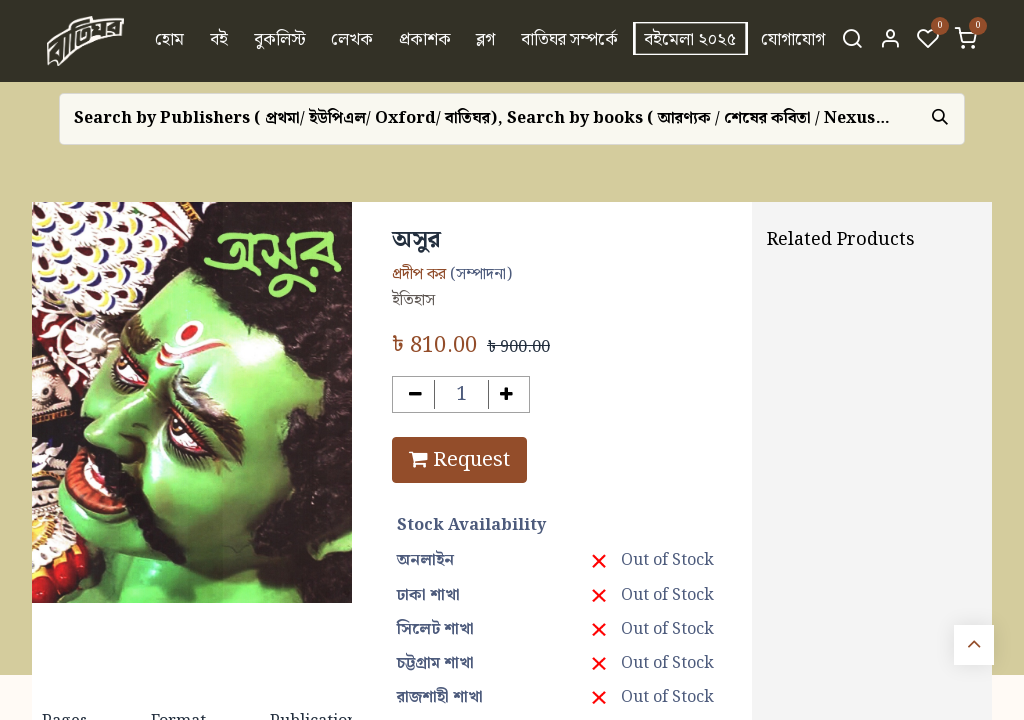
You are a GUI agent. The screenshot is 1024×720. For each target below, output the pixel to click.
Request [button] (459, 460)
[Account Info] (890, 41)
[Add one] (507, 394)
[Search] (852, 41)
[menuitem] (170, 41)
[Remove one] (415, 394)
